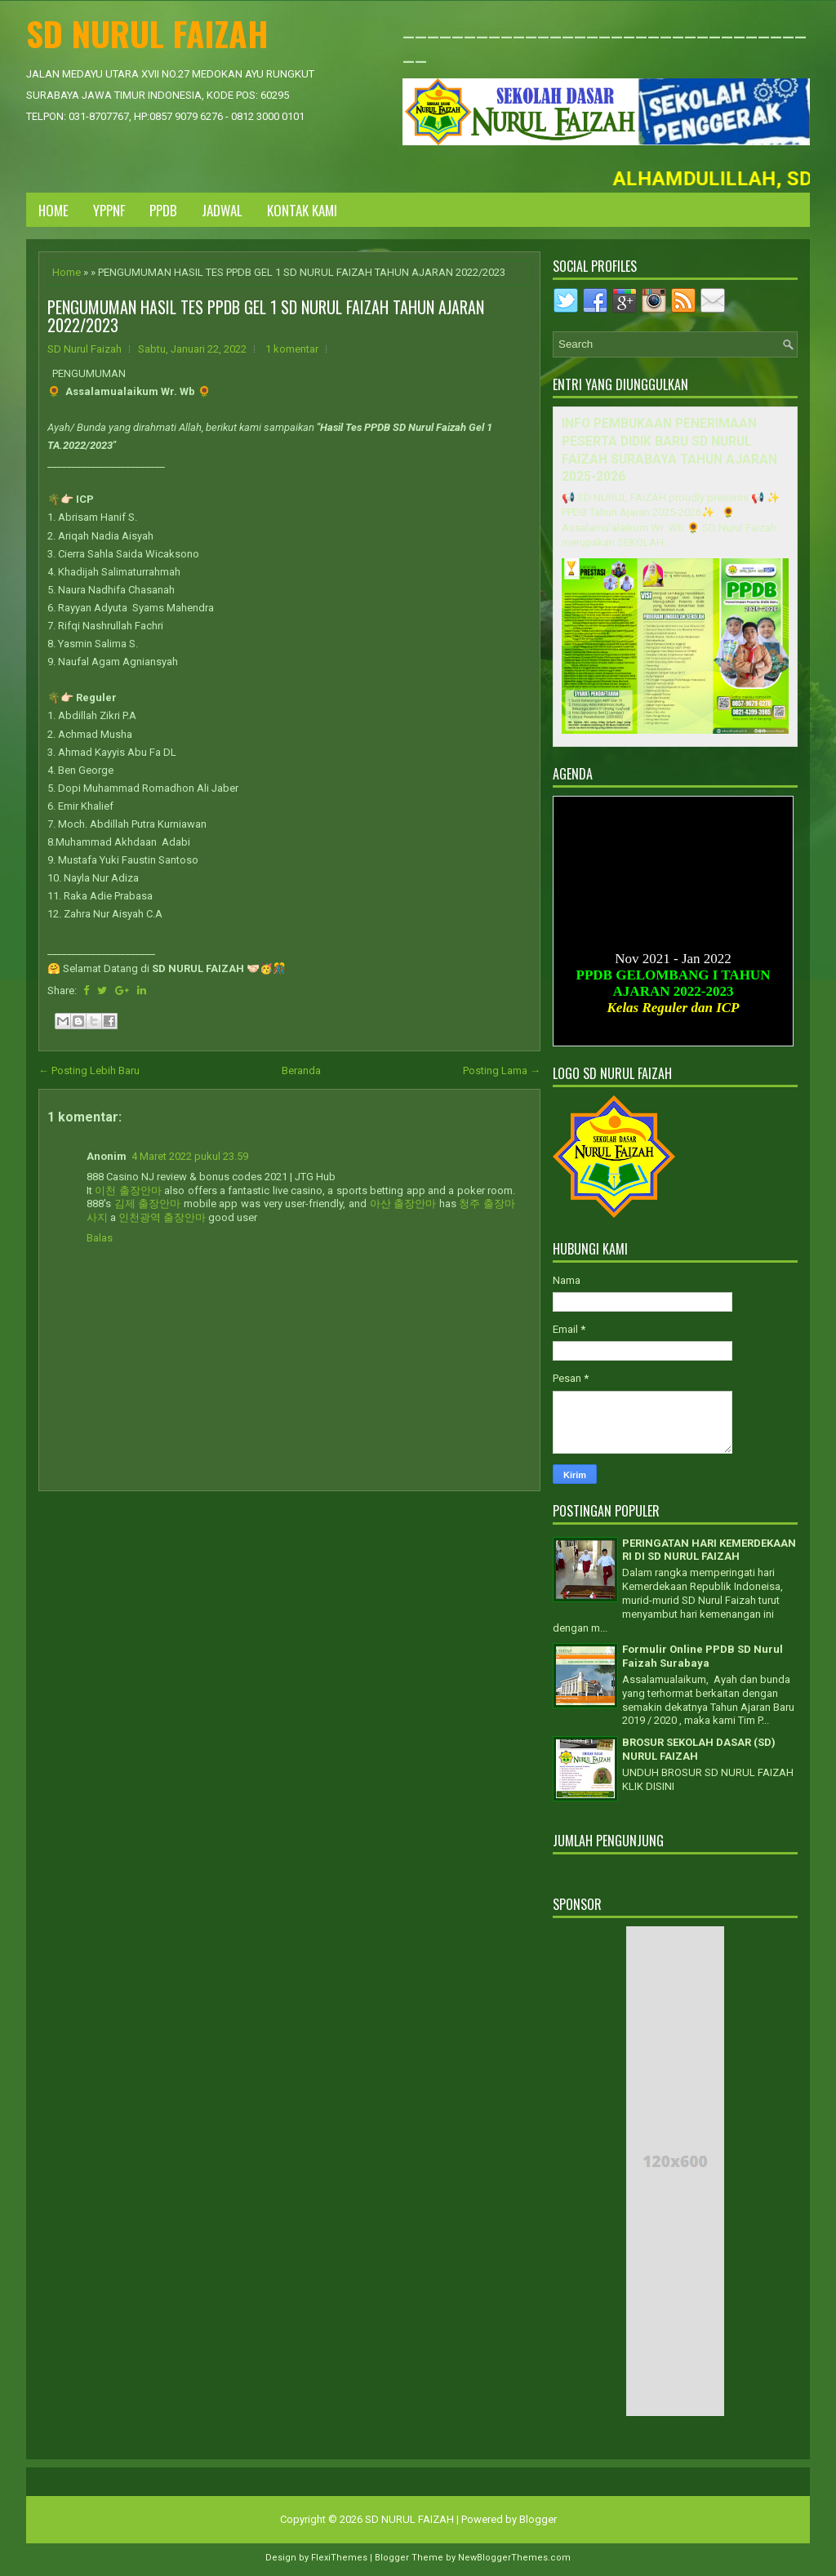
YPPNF (109, 210)
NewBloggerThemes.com (514, 2557)
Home (53, 210)
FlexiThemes (339, 2557)
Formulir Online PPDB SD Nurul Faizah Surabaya (702, 1656)
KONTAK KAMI (302, 210)
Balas (100, 1238)
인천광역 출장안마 (162, 1217)
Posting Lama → (501, 1070)
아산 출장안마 (403, 1203)
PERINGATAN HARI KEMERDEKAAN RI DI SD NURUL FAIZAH (709, 1550)
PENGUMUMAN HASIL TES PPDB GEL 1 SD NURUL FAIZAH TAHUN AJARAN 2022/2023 (265, 316)
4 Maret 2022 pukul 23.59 (189, 1156)
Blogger (538, 2519)
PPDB (163, 210)
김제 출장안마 (147, 1203)
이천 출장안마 (128, 1190)
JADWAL (222, 210)
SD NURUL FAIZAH (147, 33)
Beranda (301, 1070)
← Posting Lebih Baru (89, 1070)
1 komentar (291, 349)
